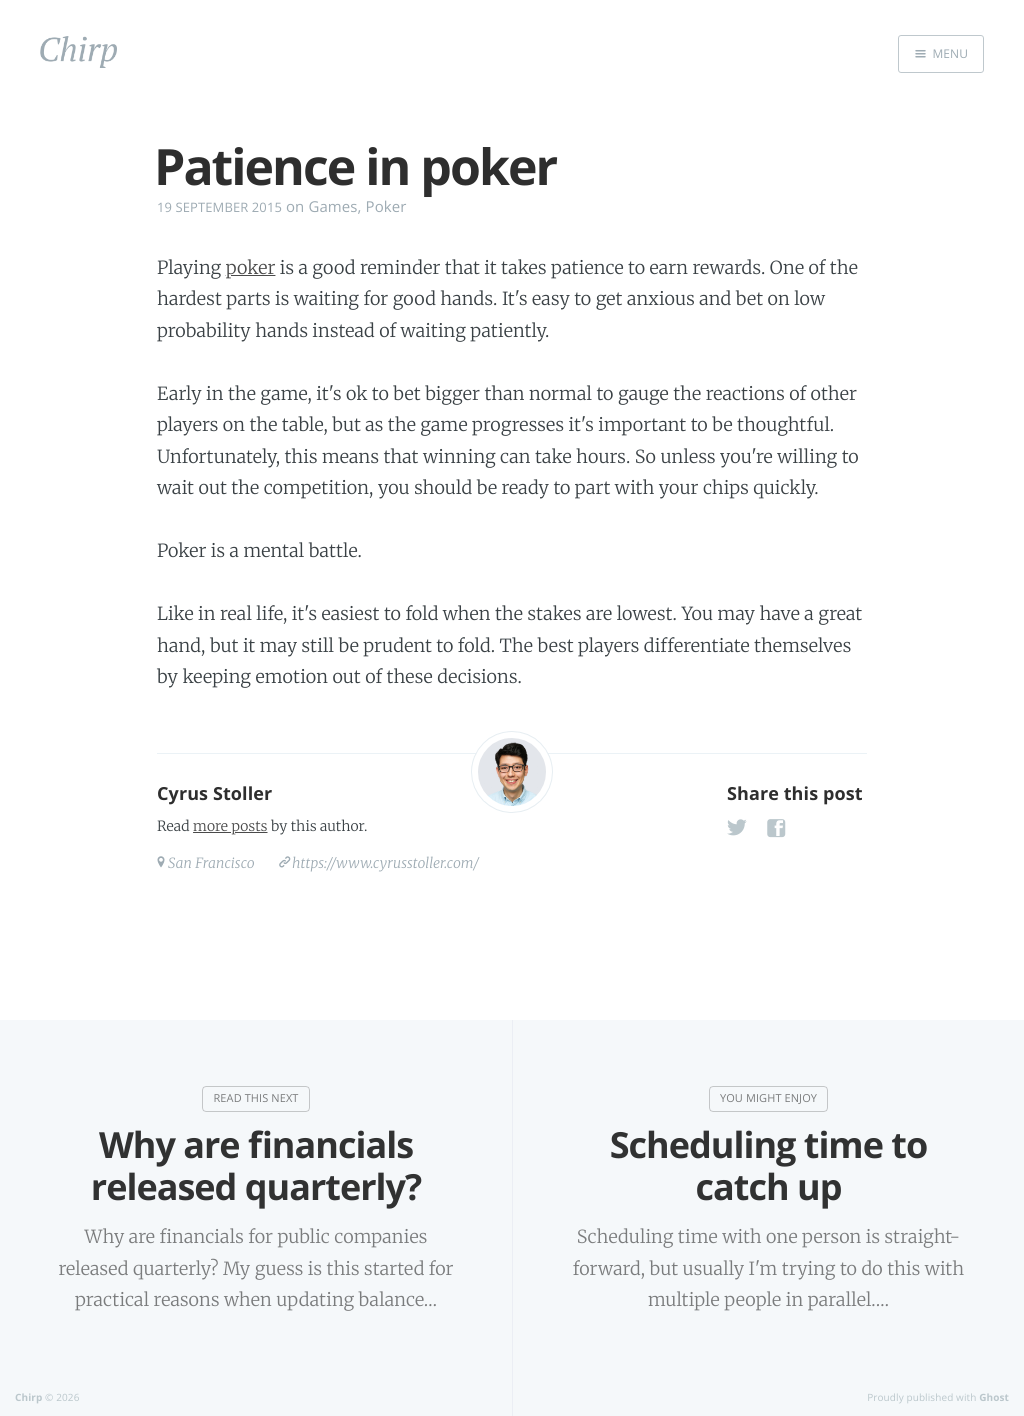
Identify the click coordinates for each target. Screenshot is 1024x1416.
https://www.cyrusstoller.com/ (385, 863)
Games (332, 207)
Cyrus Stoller (214, 794)
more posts (230, 826)
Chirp (28, 1397)
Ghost (994, 1397)
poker (251, 267)
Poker (386, 207)
